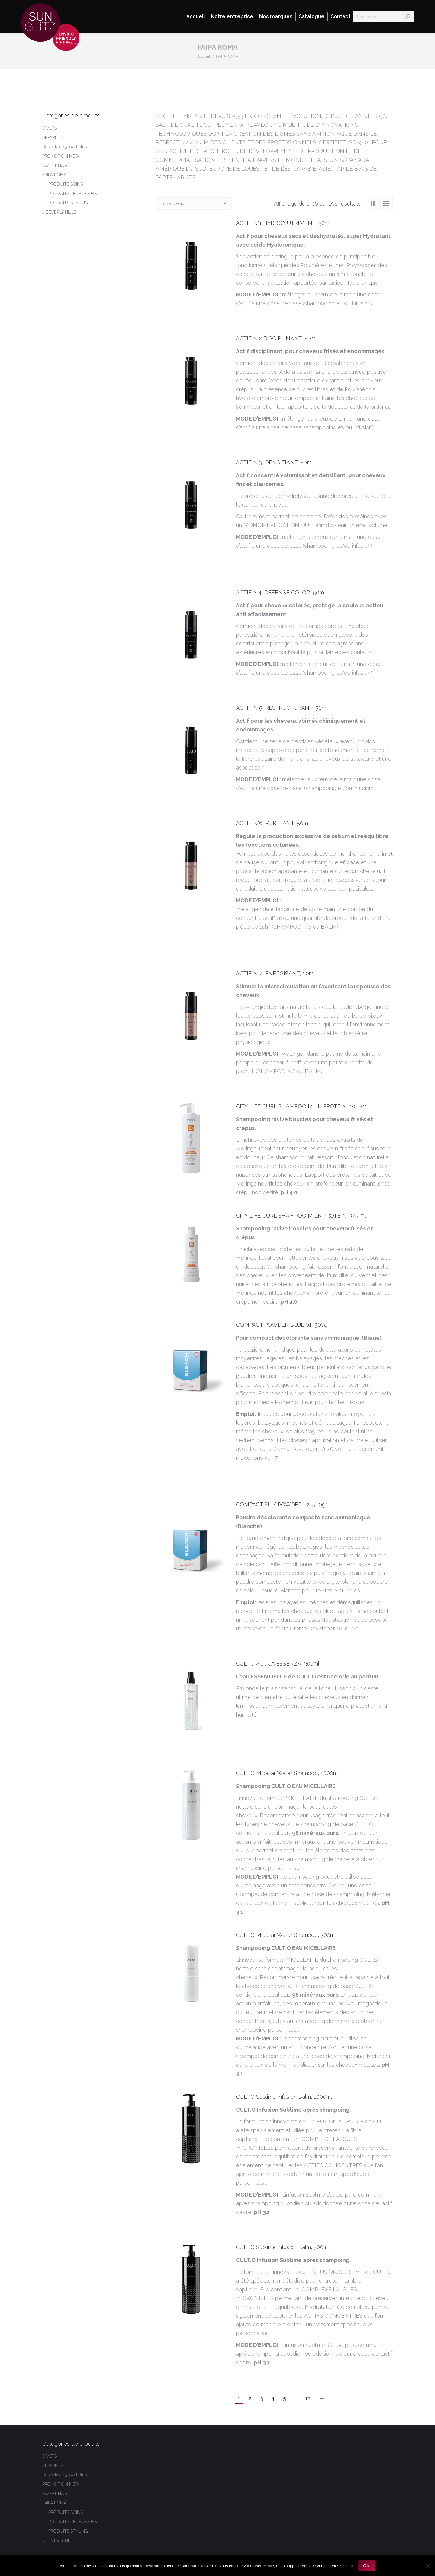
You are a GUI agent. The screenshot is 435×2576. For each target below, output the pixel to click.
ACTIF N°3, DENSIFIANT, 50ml (274, 462)
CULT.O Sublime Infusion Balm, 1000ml (284, 2097)
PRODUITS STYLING (68, 202)
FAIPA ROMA (54, 174)
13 (308, 2398)
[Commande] (194, 203)
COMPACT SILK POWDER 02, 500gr (281, 1504)
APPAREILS (52, 137)
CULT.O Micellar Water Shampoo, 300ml (286, 1935)
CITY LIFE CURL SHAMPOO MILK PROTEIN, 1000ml (302, 1106)
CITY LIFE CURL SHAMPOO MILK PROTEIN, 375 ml (301, 1215)
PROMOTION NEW (60, 156)
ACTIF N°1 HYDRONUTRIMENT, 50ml (283, 223)
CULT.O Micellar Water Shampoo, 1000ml (287, 1773)
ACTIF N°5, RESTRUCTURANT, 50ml (281, 708)
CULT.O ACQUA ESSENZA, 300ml (277, 1663)
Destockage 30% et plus (64, 146)
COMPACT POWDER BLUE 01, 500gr (282, 1325)
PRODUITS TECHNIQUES (72, 193)
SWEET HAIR (54, 165)
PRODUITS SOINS (65, 184)
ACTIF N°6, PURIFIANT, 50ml (272, 823)
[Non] (427, 2566)
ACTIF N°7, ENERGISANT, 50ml (275, 973)
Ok (366, 2565)
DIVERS (49, 128)
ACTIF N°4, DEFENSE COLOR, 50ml (280, 592)
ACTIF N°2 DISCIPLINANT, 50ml (276, 338)
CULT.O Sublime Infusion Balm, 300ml (282, 2247)
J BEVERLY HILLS (59, 212)
